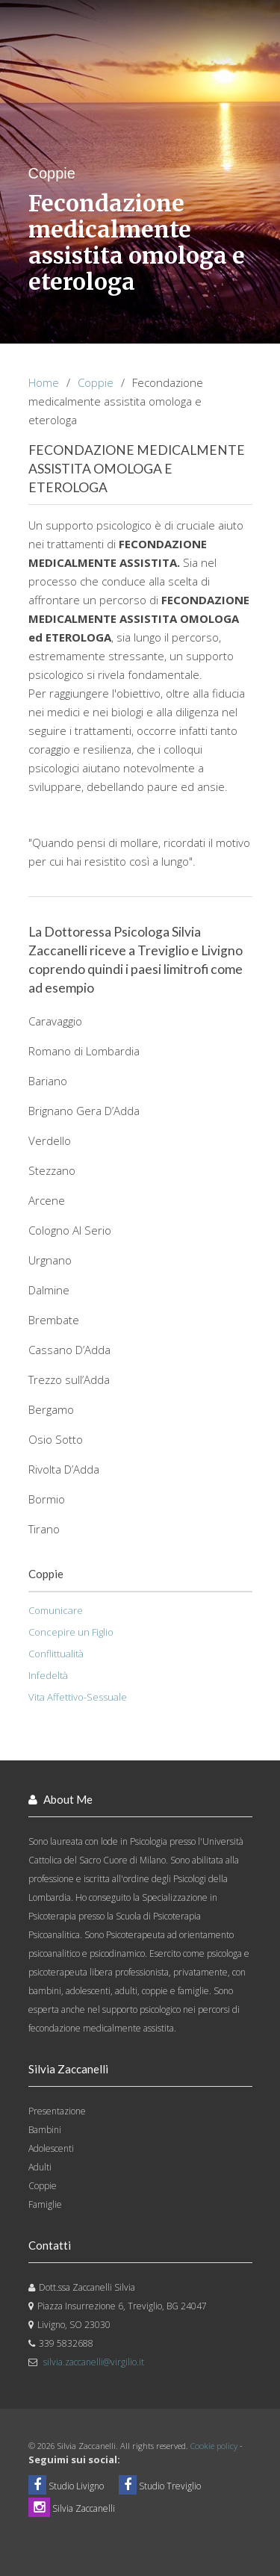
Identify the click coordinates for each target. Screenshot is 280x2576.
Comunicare (55, 1610)
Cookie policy (213, 2445)
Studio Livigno (66, 2486)
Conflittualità (56, 1653)
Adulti (40, 2167)
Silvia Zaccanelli (71, 2508)
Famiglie (45, 2204)
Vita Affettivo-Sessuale (77, 1697)
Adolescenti (51, 2148)
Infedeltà (48, 1675)
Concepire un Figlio (70, 1632)
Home (43, 382)
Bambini (44, 2129)
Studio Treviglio (160, 2486)
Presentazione (57, 2111)
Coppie (95, 382)
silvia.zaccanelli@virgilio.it (93, 2362)
